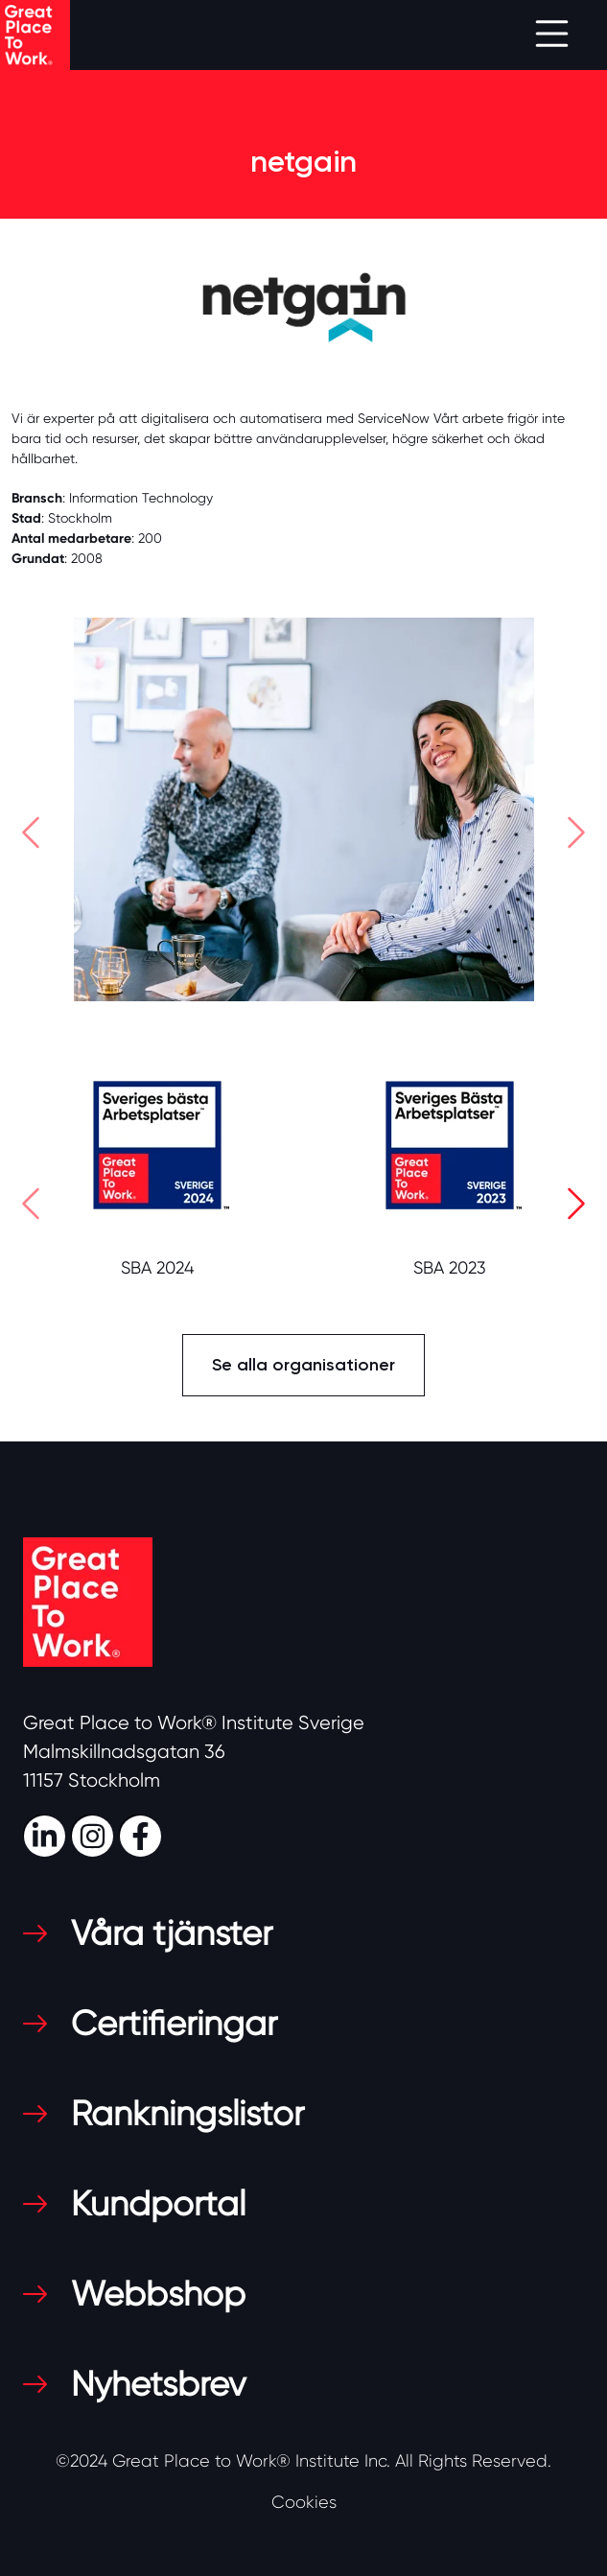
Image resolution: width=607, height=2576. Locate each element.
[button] (31, 836)
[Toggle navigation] (552, 35)
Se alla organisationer (303, 1364)
